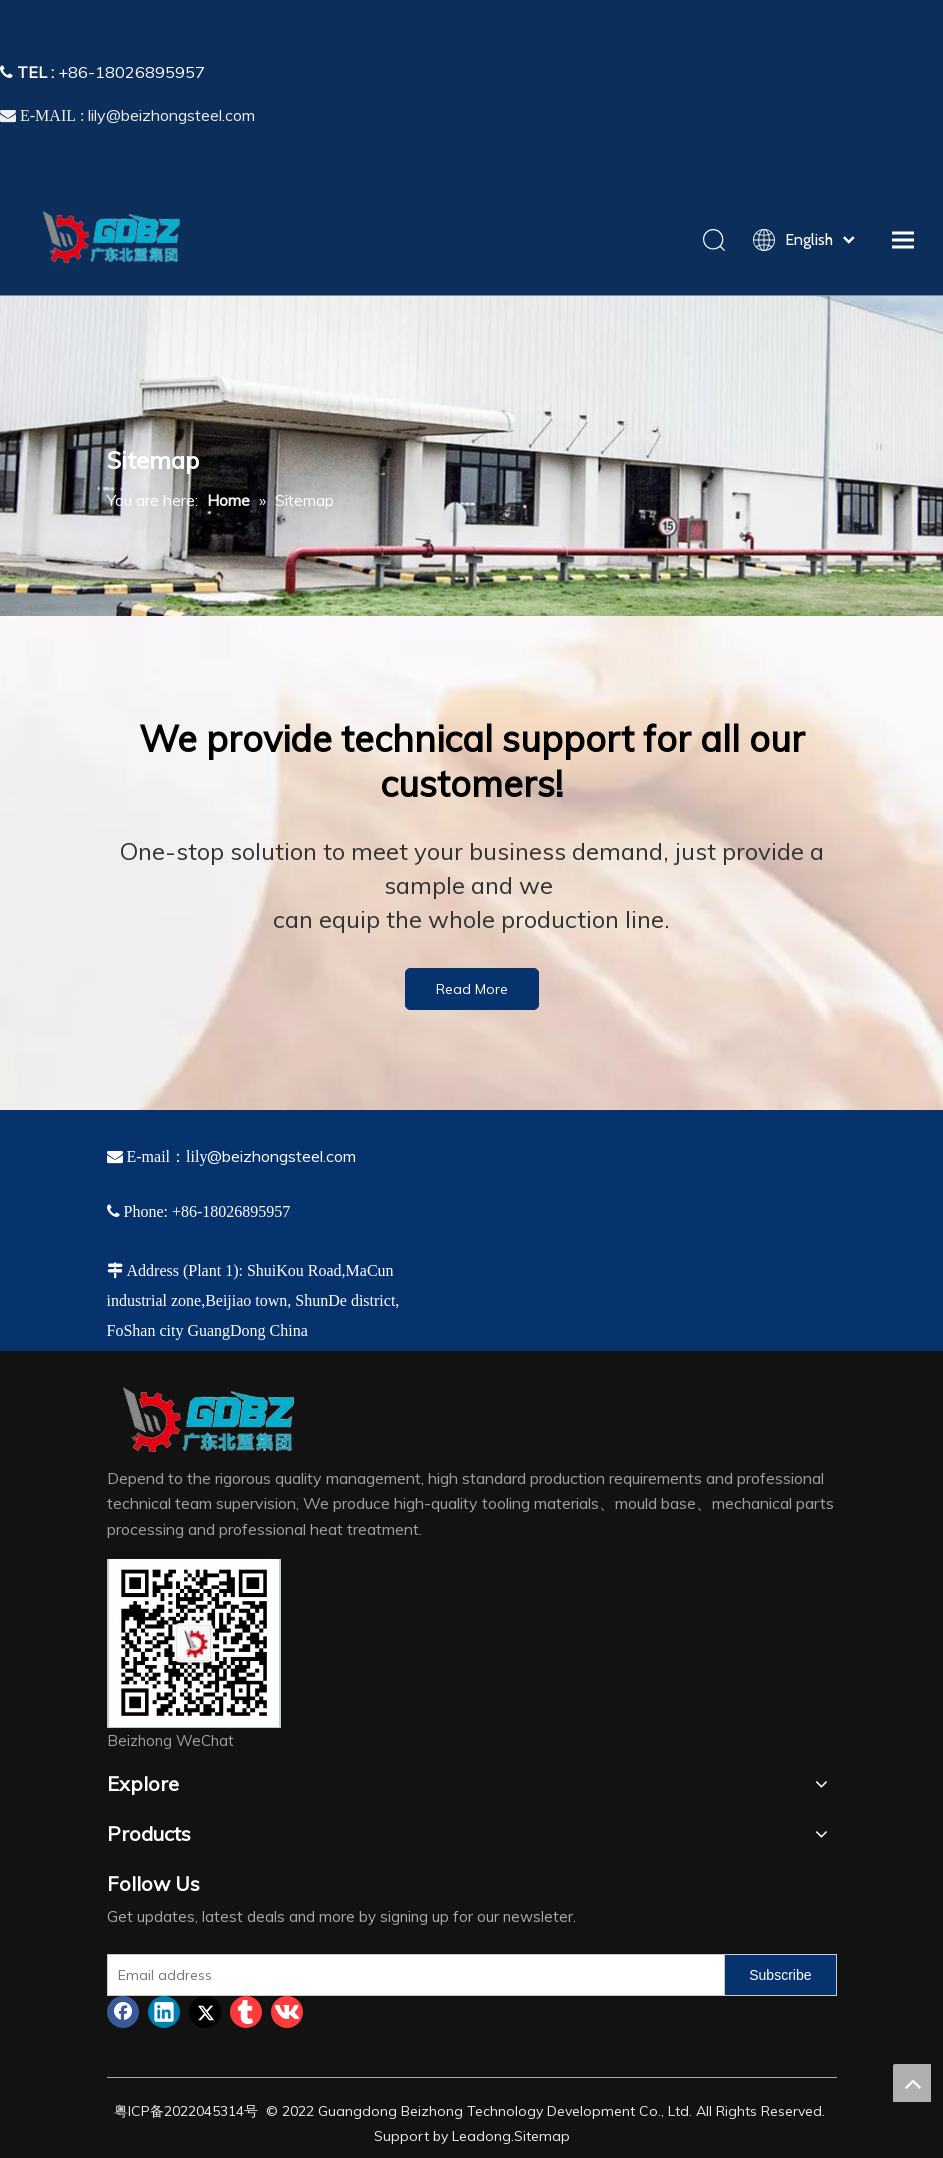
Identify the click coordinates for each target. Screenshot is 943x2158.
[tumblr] (246, 2012)
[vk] (287, 2012)
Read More (472, 989)
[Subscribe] (780, 1975)
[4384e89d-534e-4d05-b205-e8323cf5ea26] (194, 1643)
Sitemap (542, 2136)
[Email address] (412, 1975)
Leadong (481, 2136)
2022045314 (204, 2111)
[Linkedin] (164, 2012)
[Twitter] (205, 2012)
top (912, 2083)
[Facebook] (123, 2012)
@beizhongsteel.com (281, 1156)
